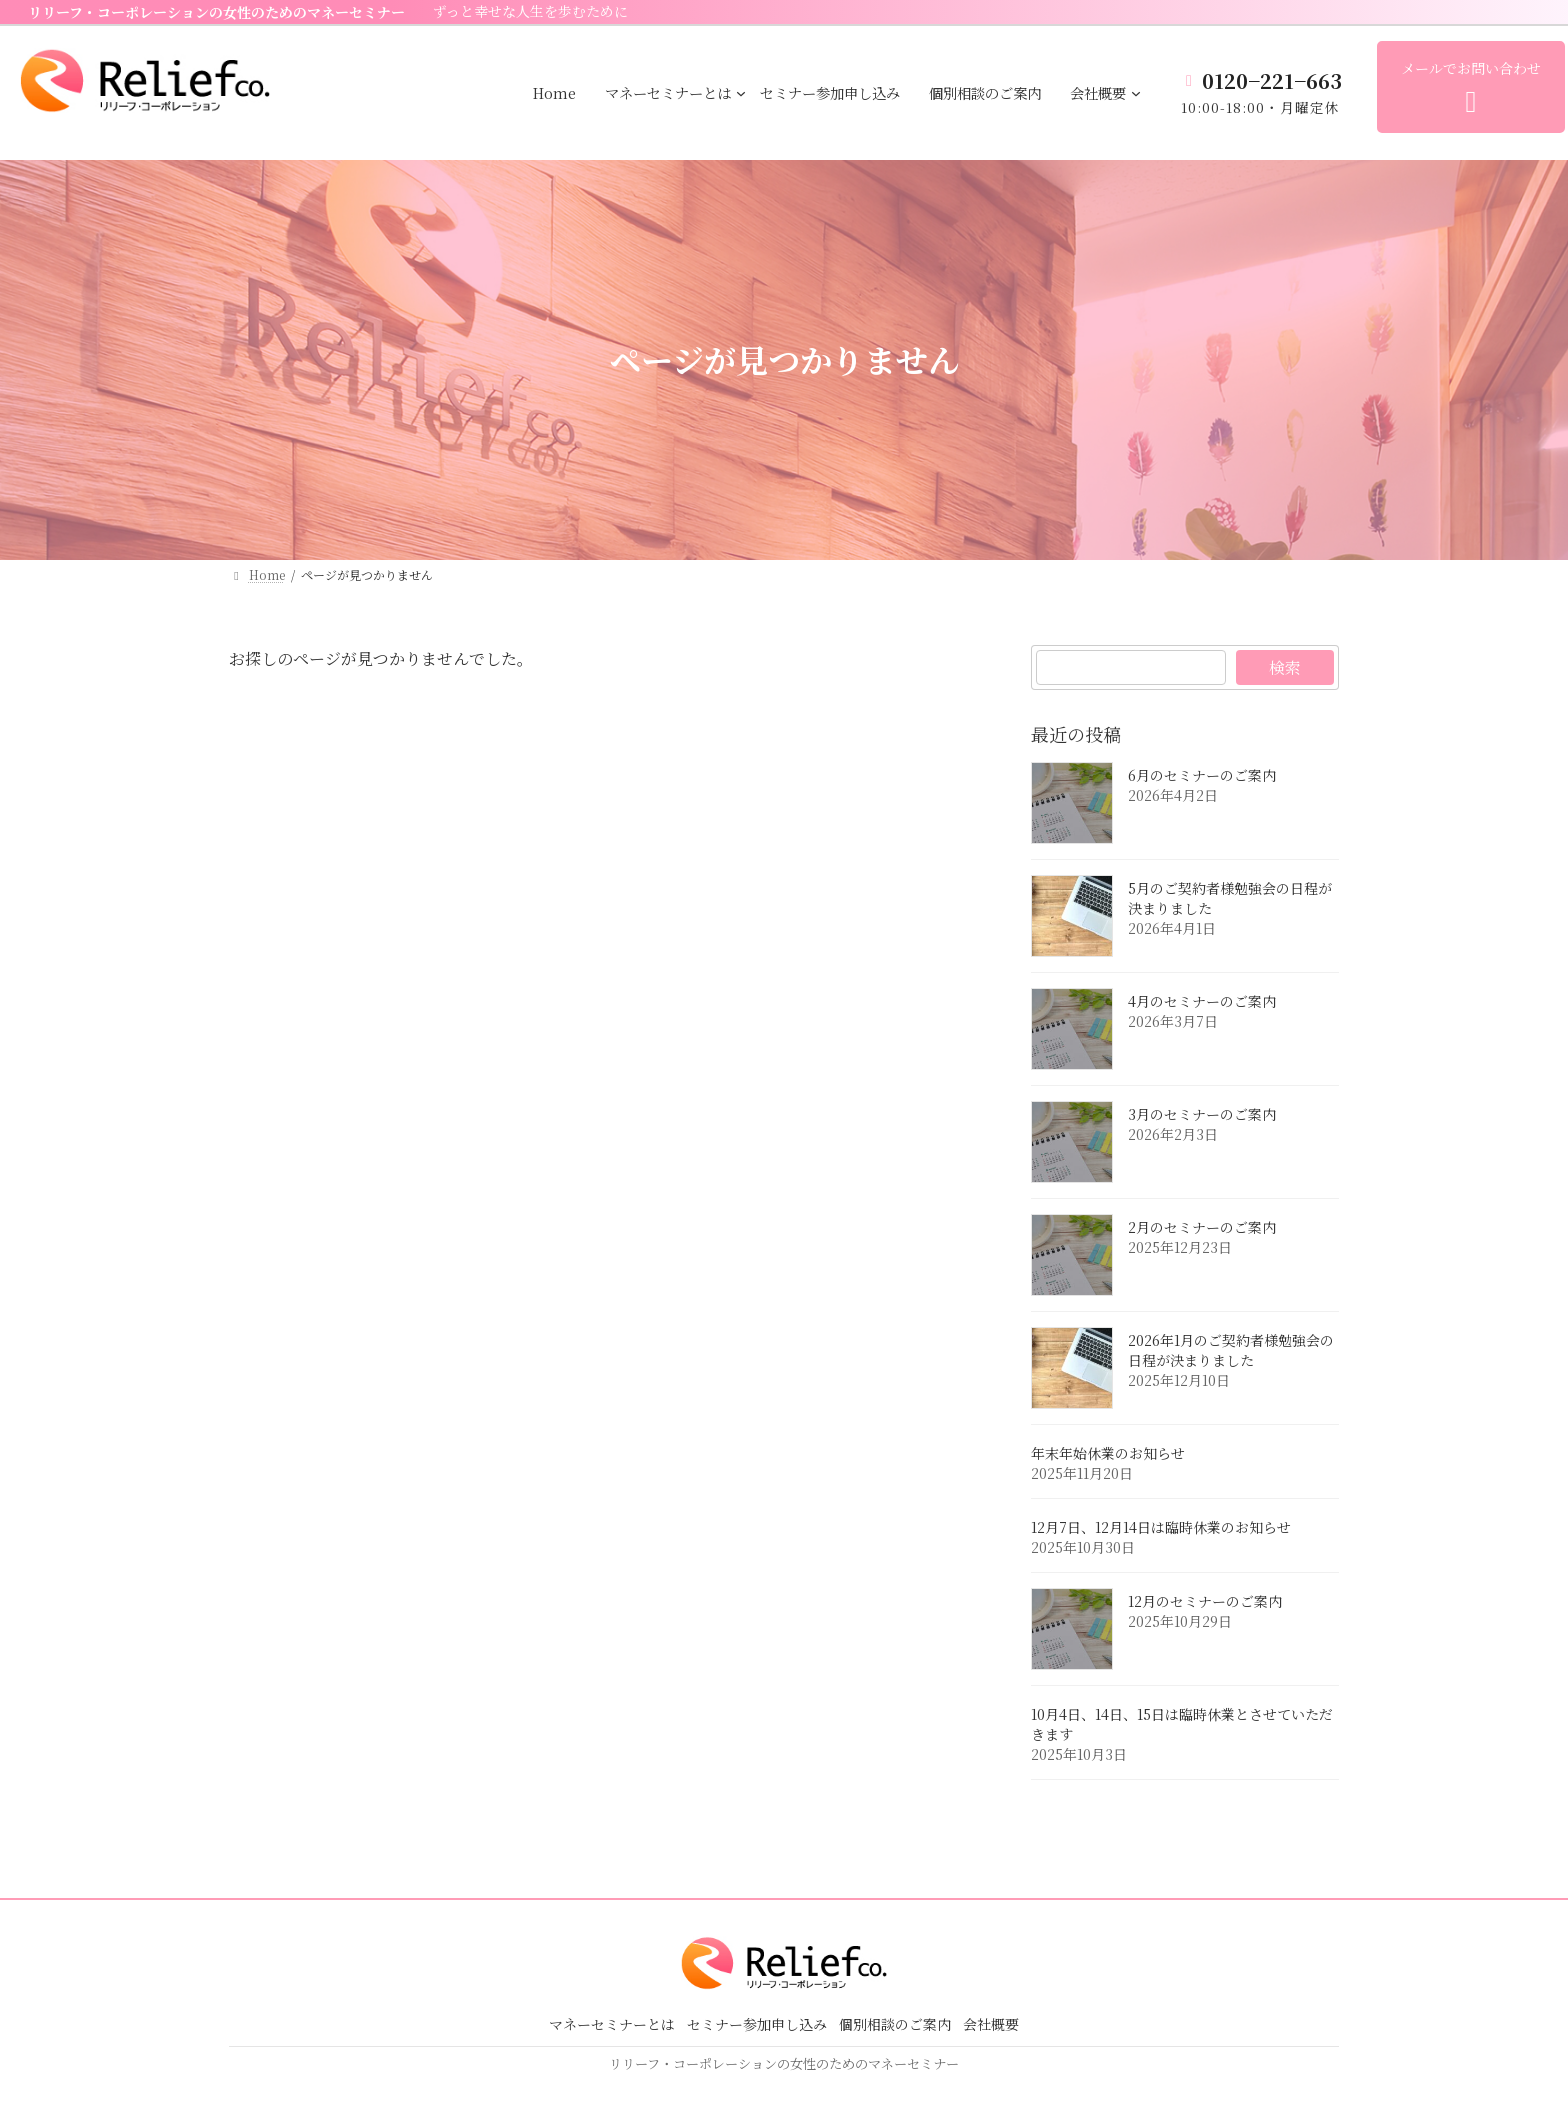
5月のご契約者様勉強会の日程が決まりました (1230, 898)
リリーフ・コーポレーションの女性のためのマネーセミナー (216, 12)
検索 (1285, 667)
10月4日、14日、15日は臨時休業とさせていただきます (1182, 1724)
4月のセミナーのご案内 (1202, 1001)
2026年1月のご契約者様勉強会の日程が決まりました (1231, 1350)
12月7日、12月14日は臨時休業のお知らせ (1161, 1527)
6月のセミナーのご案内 (1202, 775)
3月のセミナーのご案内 (1202, 1114)
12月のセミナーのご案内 (1205, 1601)
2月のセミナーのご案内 (1202, 1227)
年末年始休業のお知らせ (1108, 1453)
